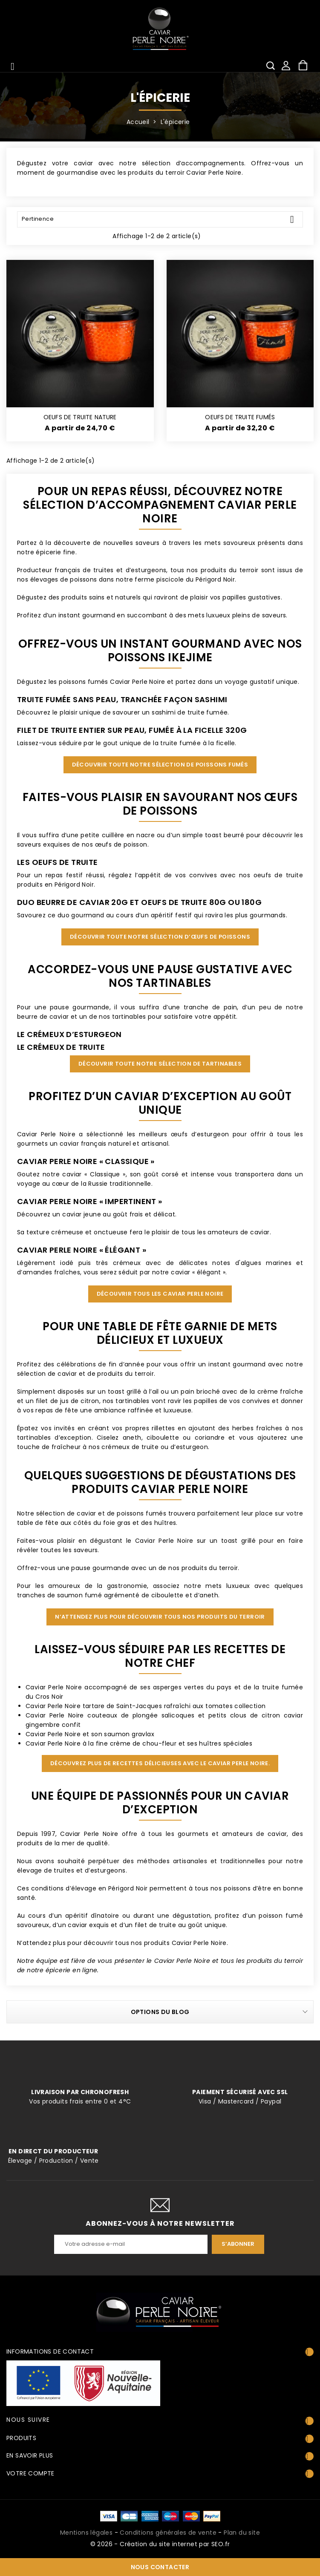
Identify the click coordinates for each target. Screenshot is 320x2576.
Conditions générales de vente (168, 2532)
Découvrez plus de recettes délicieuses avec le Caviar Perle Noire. (160, 1763)
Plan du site (242, 2532)
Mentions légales (86, 2532)
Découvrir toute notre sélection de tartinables (160, 1064)
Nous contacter (160, 2567)
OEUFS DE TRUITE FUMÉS (240, 417)
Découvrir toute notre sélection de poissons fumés (160, 765)
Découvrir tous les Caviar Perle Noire (160, 1294)
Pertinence (161, 219)
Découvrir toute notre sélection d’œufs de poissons (160, 937)
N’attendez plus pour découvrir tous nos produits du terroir (160, 1617)
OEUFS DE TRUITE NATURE (80, 417)
